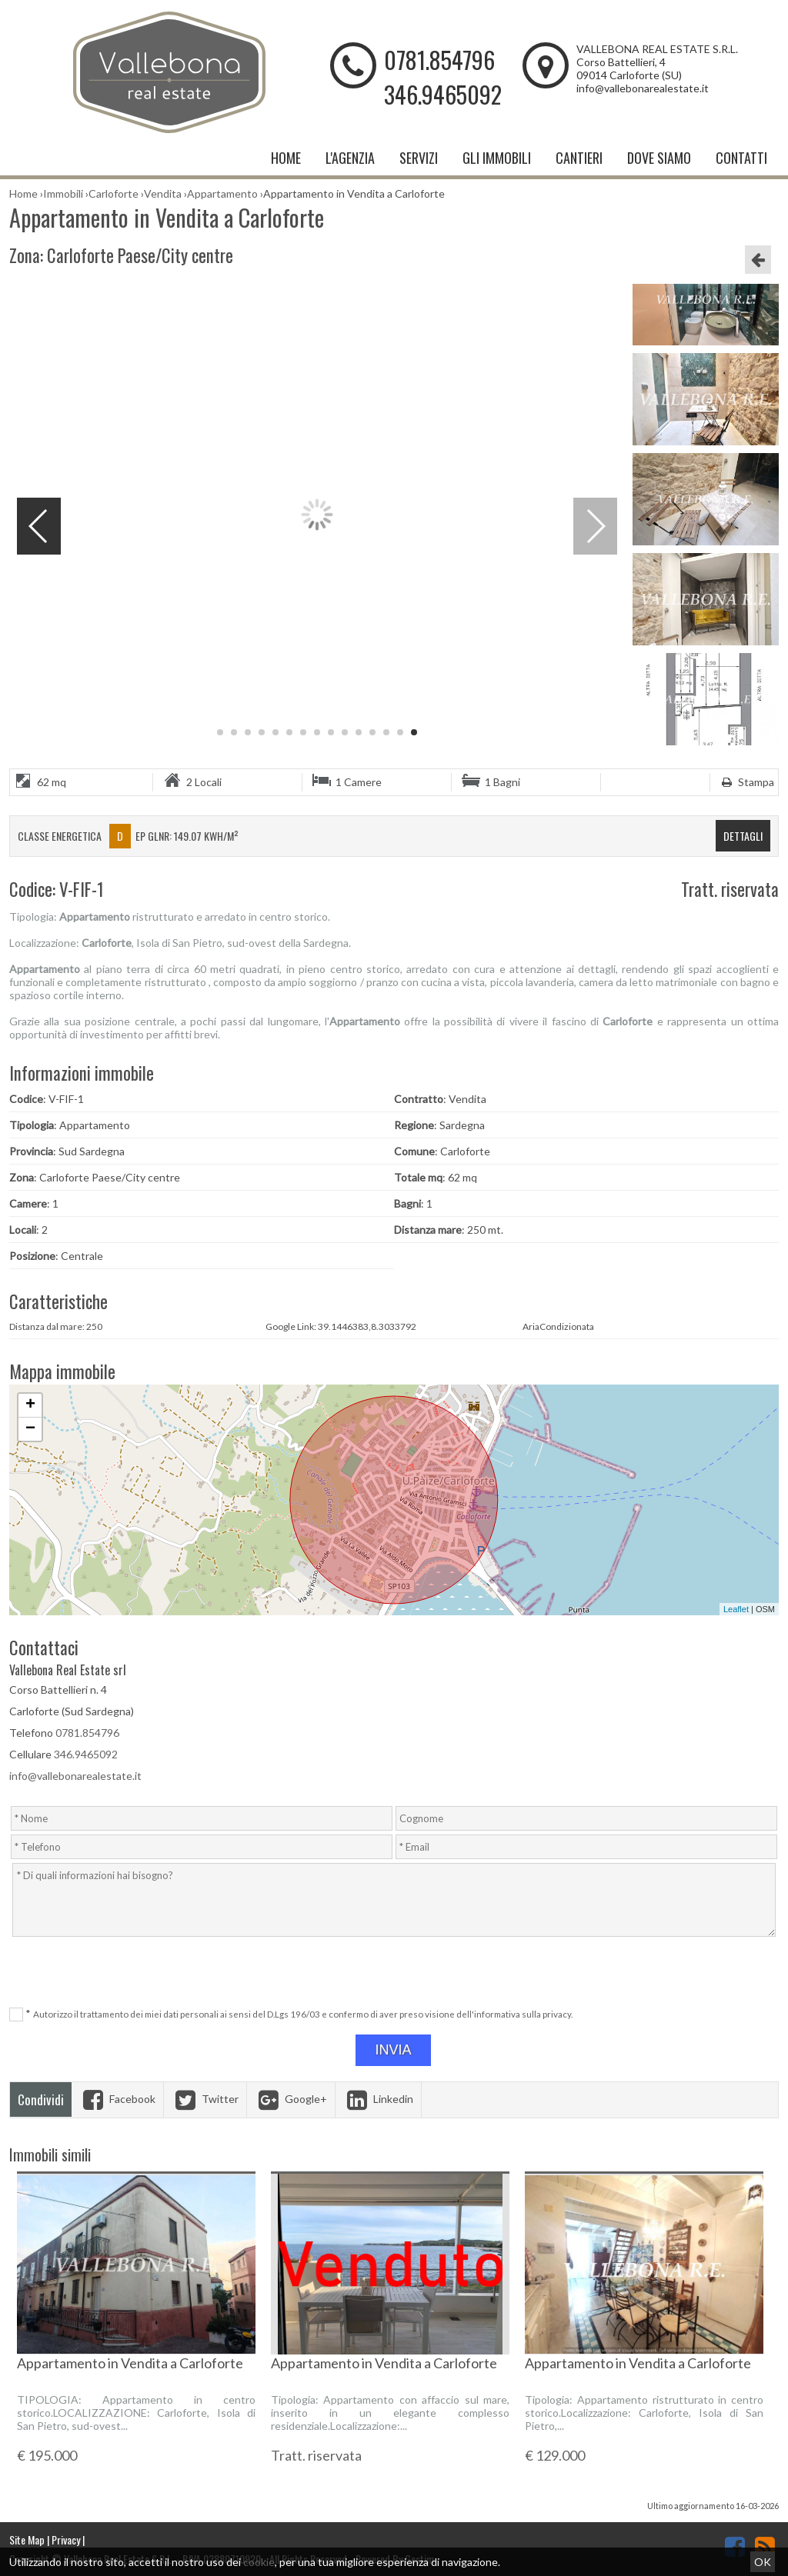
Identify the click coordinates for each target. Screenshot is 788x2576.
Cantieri (579, 158)
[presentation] (396, 1973)
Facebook (117, 2098)
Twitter (205, 2098)
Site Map (27, 2539)
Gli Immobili (496, 158)
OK (762, 2561)
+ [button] (30, 1405)
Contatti (741, 158)
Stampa (746, 781)
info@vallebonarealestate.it (642, 88)
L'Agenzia (350, 158)
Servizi (418, 158)
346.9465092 (443, 94)
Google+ (291, 2098)
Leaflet (736, 1609)
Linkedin (378, 2098)
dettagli (743, 836)
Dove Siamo (659, 158)
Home (286, 158)
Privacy (66, 2539)
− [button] (30, 1429)
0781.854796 (439, 59)
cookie (259, 2561)
